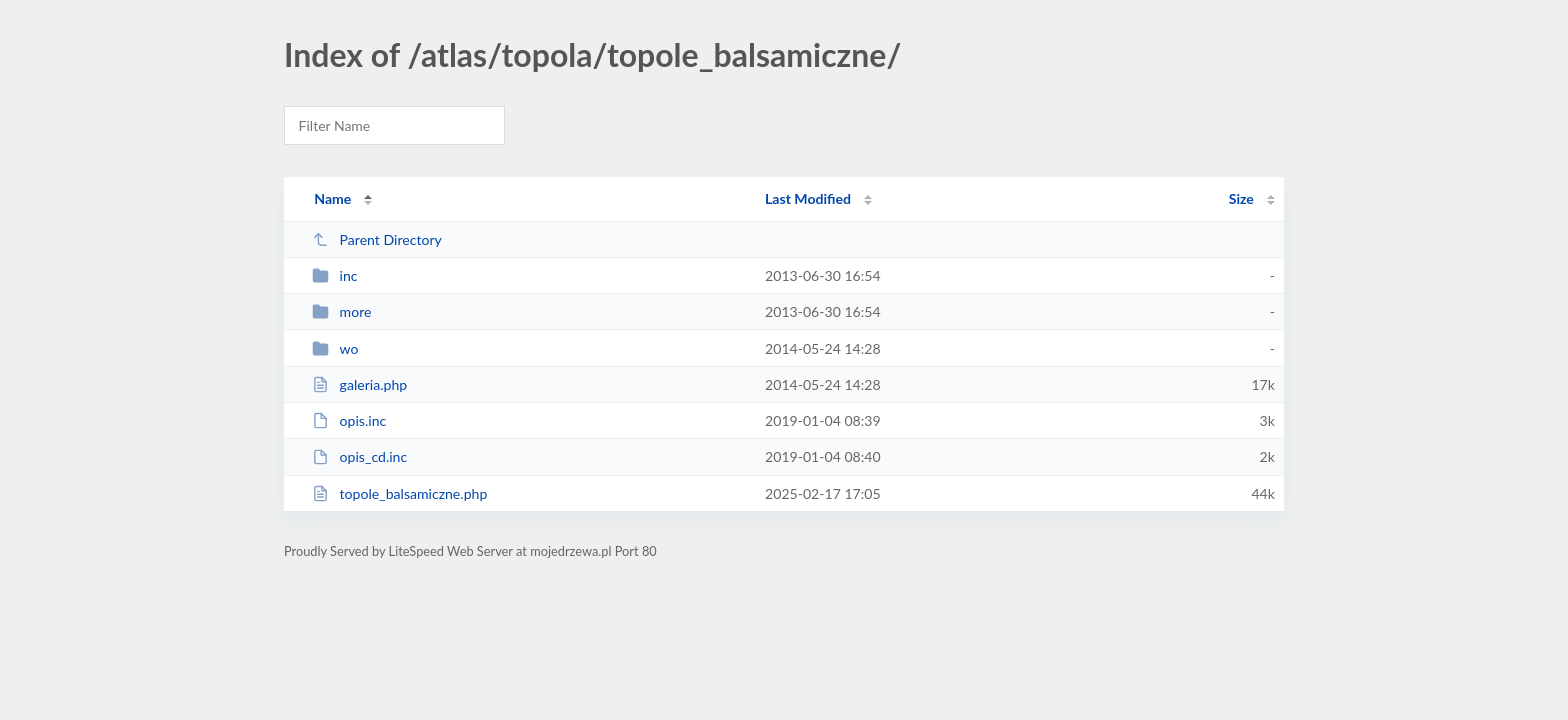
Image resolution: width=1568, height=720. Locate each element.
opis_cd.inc (359, 456)
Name (332, 198)
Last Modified (808, 198)
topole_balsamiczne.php (399, 493)
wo (335, 348)
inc (334, 275)
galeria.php (359, 384)
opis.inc (349, 420)
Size (1241, 198)
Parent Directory (377, 239)
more (341, 311)
